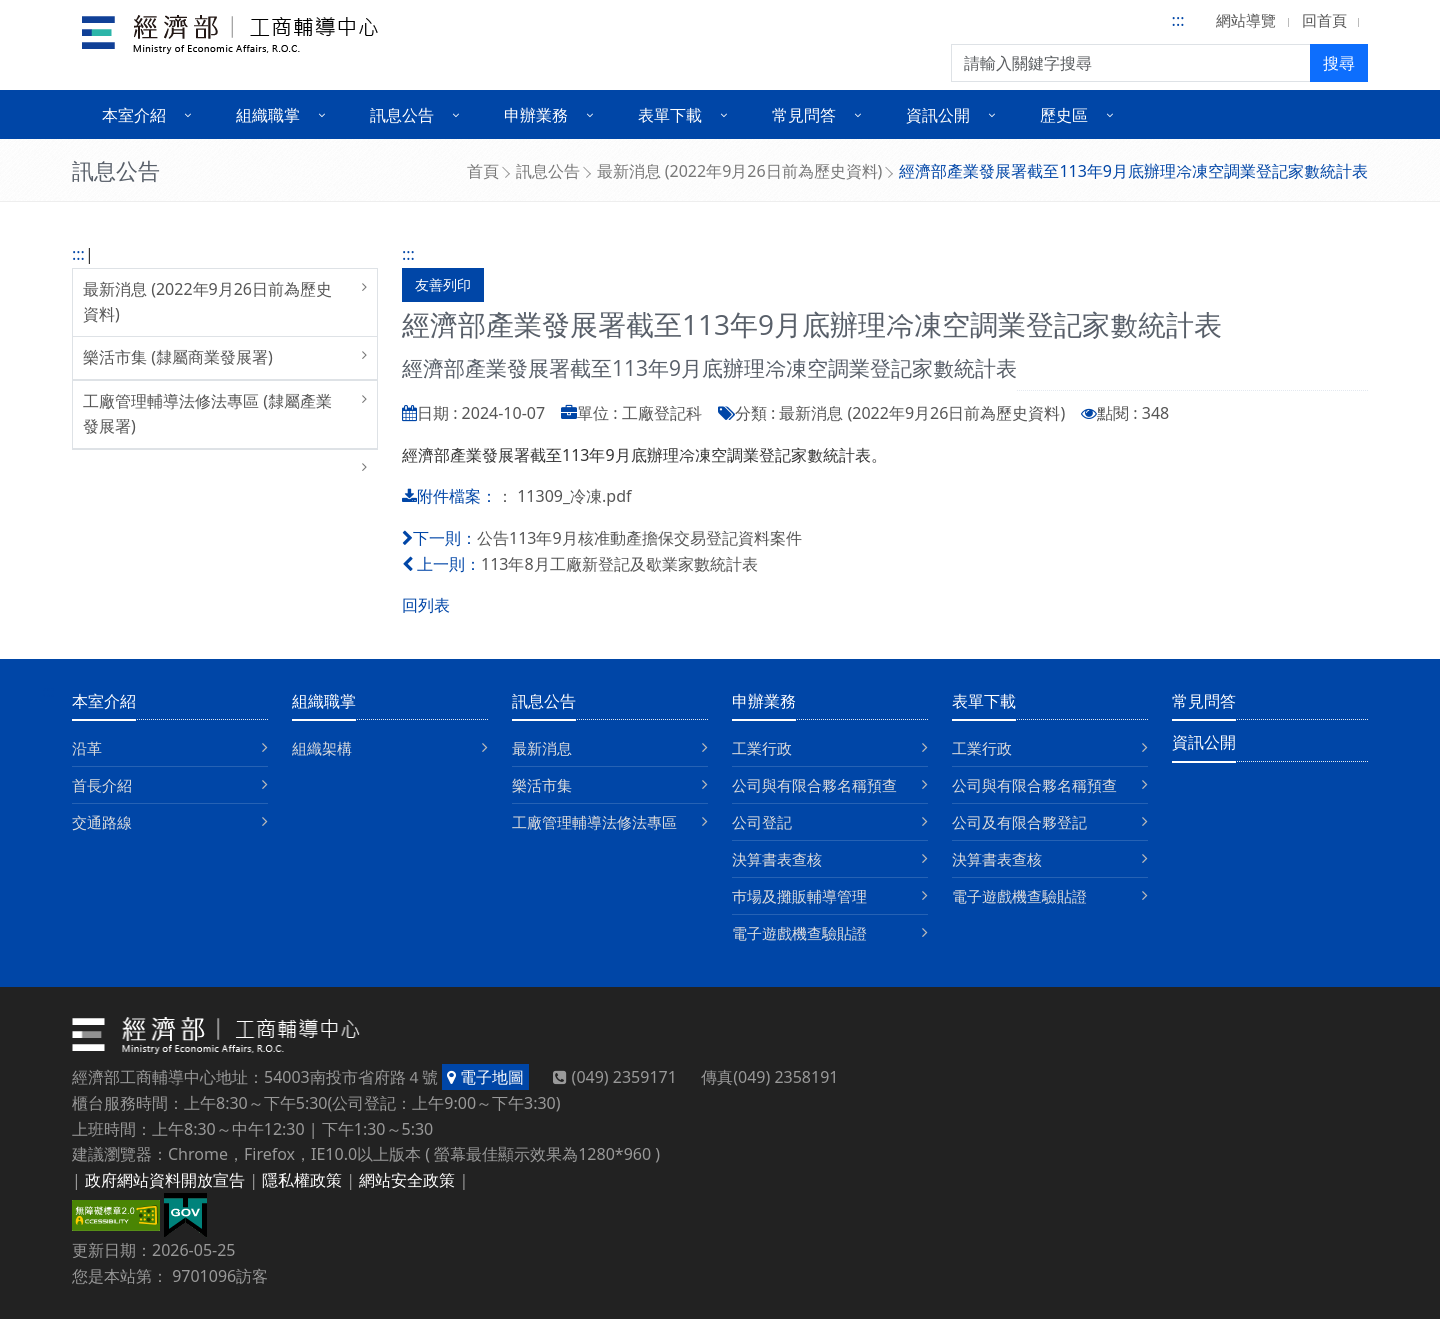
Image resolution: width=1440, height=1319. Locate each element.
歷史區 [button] (1064, 115)
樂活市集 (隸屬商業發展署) (178, 357)
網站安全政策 (407, 1180)
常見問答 (1204, 701)
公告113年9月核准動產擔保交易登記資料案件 (639, 538)
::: (1178, 20)
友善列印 (443, 284)
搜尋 (1339, 63)
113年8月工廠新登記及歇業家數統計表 (619, 564)
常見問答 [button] (804, 115)
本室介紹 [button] (134, 115)
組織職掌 (324, 701)
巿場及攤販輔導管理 (799, 896)
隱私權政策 (302, 1180)
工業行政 (762, 748)
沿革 (87, 748)
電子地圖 (485, 1077)
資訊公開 (1204, 742)
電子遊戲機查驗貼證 (799, 933)
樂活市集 (542, 785)
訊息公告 (548, 171)
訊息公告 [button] (402, 115)
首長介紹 (102, 785)
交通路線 (102, 822)
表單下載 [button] (670, 115)
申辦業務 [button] (536, 115)
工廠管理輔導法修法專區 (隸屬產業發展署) (207, 414)
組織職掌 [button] (268, 115)
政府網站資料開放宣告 (165, 1180)
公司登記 (762, 822)
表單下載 (984, 701)
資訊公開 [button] (938, 115)
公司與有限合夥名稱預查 (814, 785)
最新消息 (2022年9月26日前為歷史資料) (740, 171)
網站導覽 (1246, 20)
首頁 (483, 171)
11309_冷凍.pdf (574, 496)
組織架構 (322, 748)
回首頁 (1324, 20)
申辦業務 (764, 701)
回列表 (426, 605)
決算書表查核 (777, 859)
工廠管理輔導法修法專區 (594, 822)
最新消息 (542, 748)
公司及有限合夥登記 (1019, 822)
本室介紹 (104, 701)
